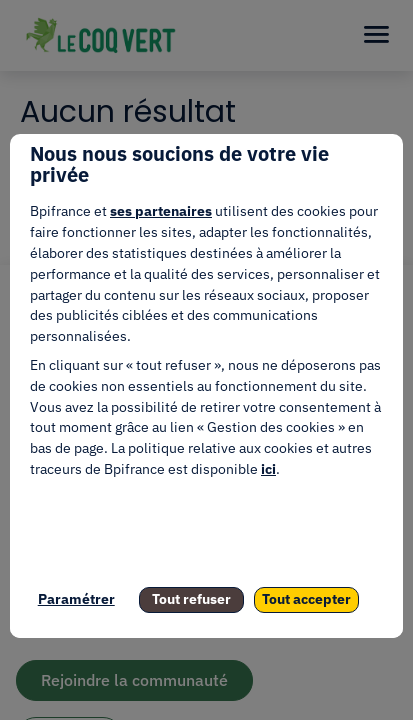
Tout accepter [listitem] (306, 599)
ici (268, 469)
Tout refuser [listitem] (191, 599)
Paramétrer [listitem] (76, 599)
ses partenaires (161, 211)
